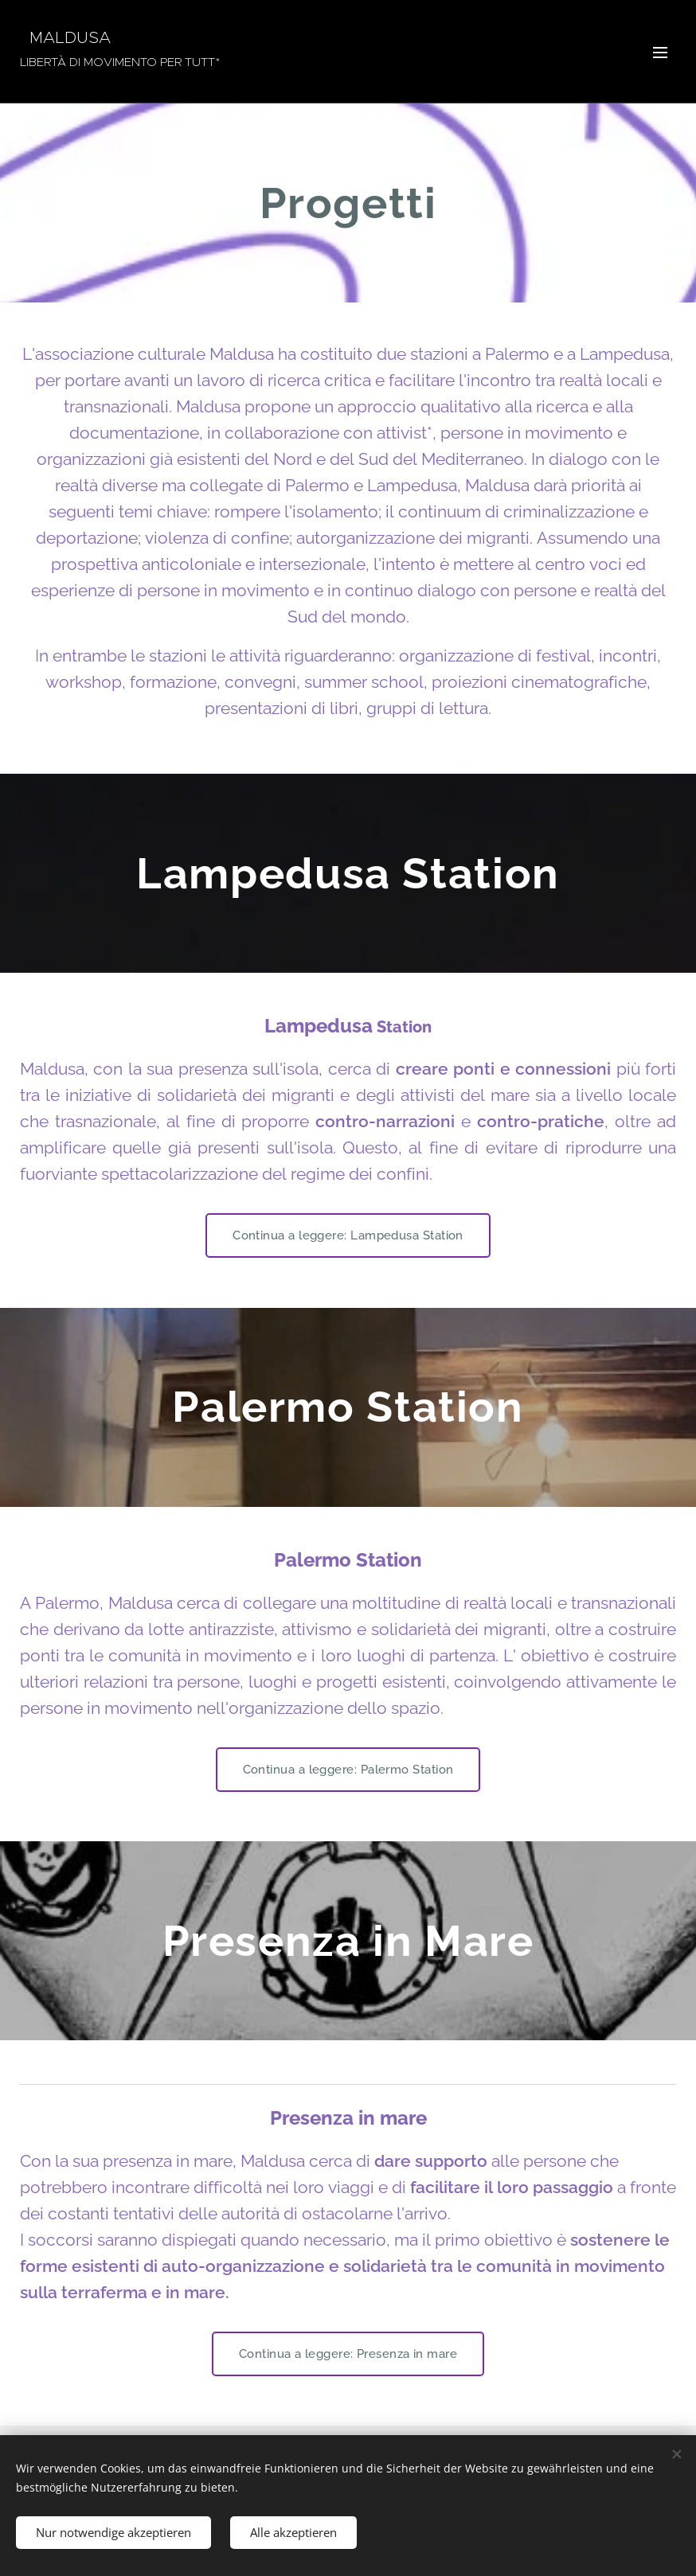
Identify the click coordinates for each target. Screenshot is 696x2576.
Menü (660, 52)
